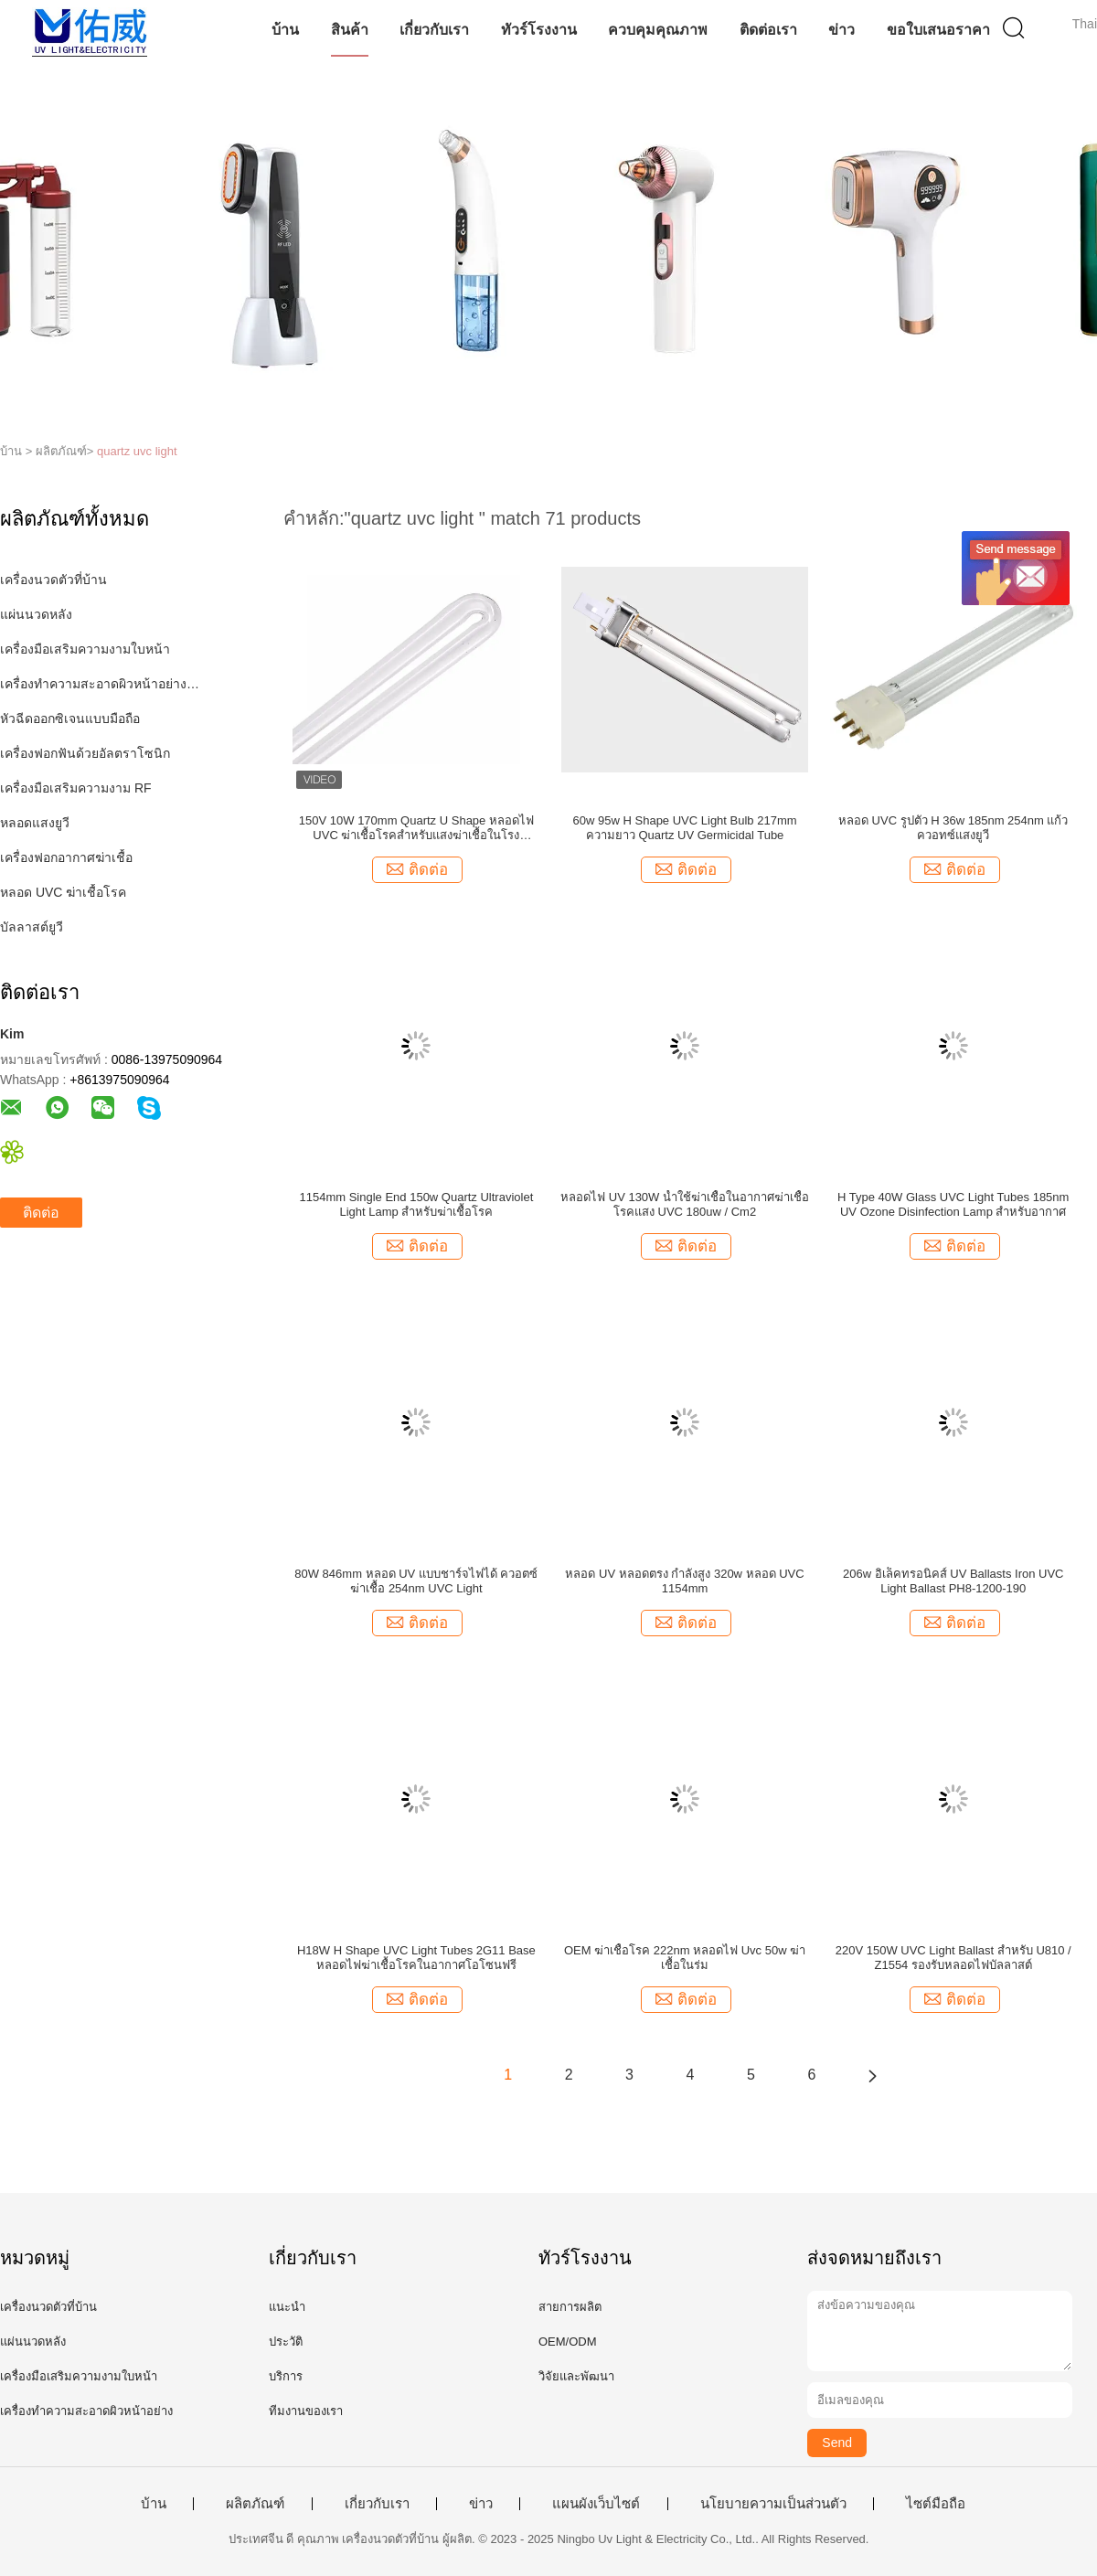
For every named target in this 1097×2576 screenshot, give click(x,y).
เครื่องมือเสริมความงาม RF (76, 788)
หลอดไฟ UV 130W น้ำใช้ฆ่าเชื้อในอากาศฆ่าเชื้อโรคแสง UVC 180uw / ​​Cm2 (684, 1204)
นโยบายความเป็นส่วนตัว (773, 2503)
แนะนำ (287, 2307)
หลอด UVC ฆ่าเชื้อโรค (63, 892)
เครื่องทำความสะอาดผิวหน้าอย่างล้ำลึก (104, 683)
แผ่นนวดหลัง (36, 614)
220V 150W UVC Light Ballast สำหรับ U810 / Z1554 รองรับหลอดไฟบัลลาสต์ (953, 1957)
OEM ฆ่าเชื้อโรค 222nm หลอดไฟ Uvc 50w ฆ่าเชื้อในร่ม (684, 1957)
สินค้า (349, 29)
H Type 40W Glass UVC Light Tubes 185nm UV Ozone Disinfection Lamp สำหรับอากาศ (953, 1204)
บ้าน (285, 29)
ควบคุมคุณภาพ (658, 29)
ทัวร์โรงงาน (539, 29)
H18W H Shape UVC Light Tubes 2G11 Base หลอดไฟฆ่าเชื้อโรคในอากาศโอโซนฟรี (416, 1957)
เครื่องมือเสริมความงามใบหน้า (85, 649)
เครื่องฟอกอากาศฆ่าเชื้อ (66, 857)
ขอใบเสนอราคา (938, 29)
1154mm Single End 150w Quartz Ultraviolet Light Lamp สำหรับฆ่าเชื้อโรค (416, 1204)
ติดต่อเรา (768, 29)
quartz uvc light (136, 451)
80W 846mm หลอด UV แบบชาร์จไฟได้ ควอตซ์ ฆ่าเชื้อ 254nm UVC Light (416, 1581)
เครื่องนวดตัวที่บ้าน (53, 579)
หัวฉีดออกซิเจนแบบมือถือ (70, 718)
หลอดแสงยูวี (34, 822)
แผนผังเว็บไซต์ (596, 2503)
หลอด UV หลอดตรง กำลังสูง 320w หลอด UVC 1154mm (684, 1581)
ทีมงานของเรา (306, 2411)
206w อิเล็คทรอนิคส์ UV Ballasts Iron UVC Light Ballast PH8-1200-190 (953, 1581)
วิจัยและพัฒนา (576, 2376)
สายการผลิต (570, 2307)
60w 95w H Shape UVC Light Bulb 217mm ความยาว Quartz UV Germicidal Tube (685, 828)
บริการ (286, 2376)
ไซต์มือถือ (935, 2503)
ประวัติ (286, 2341)
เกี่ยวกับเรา (434, 29)
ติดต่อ (41, 1212)
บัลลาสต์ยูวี (31, 927)
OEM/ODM (567, 2341)
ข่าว (841, 29)
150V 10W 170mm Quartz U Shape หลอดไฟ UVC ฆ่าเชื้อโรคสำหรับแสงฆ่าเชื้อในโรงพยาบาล (416, 828)
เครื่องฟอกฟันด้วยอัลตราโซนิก (85, 753)
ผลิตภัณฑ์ (255, 2503)
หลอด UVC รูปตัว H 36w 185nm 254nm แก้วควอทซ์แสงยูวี (953, 828)
